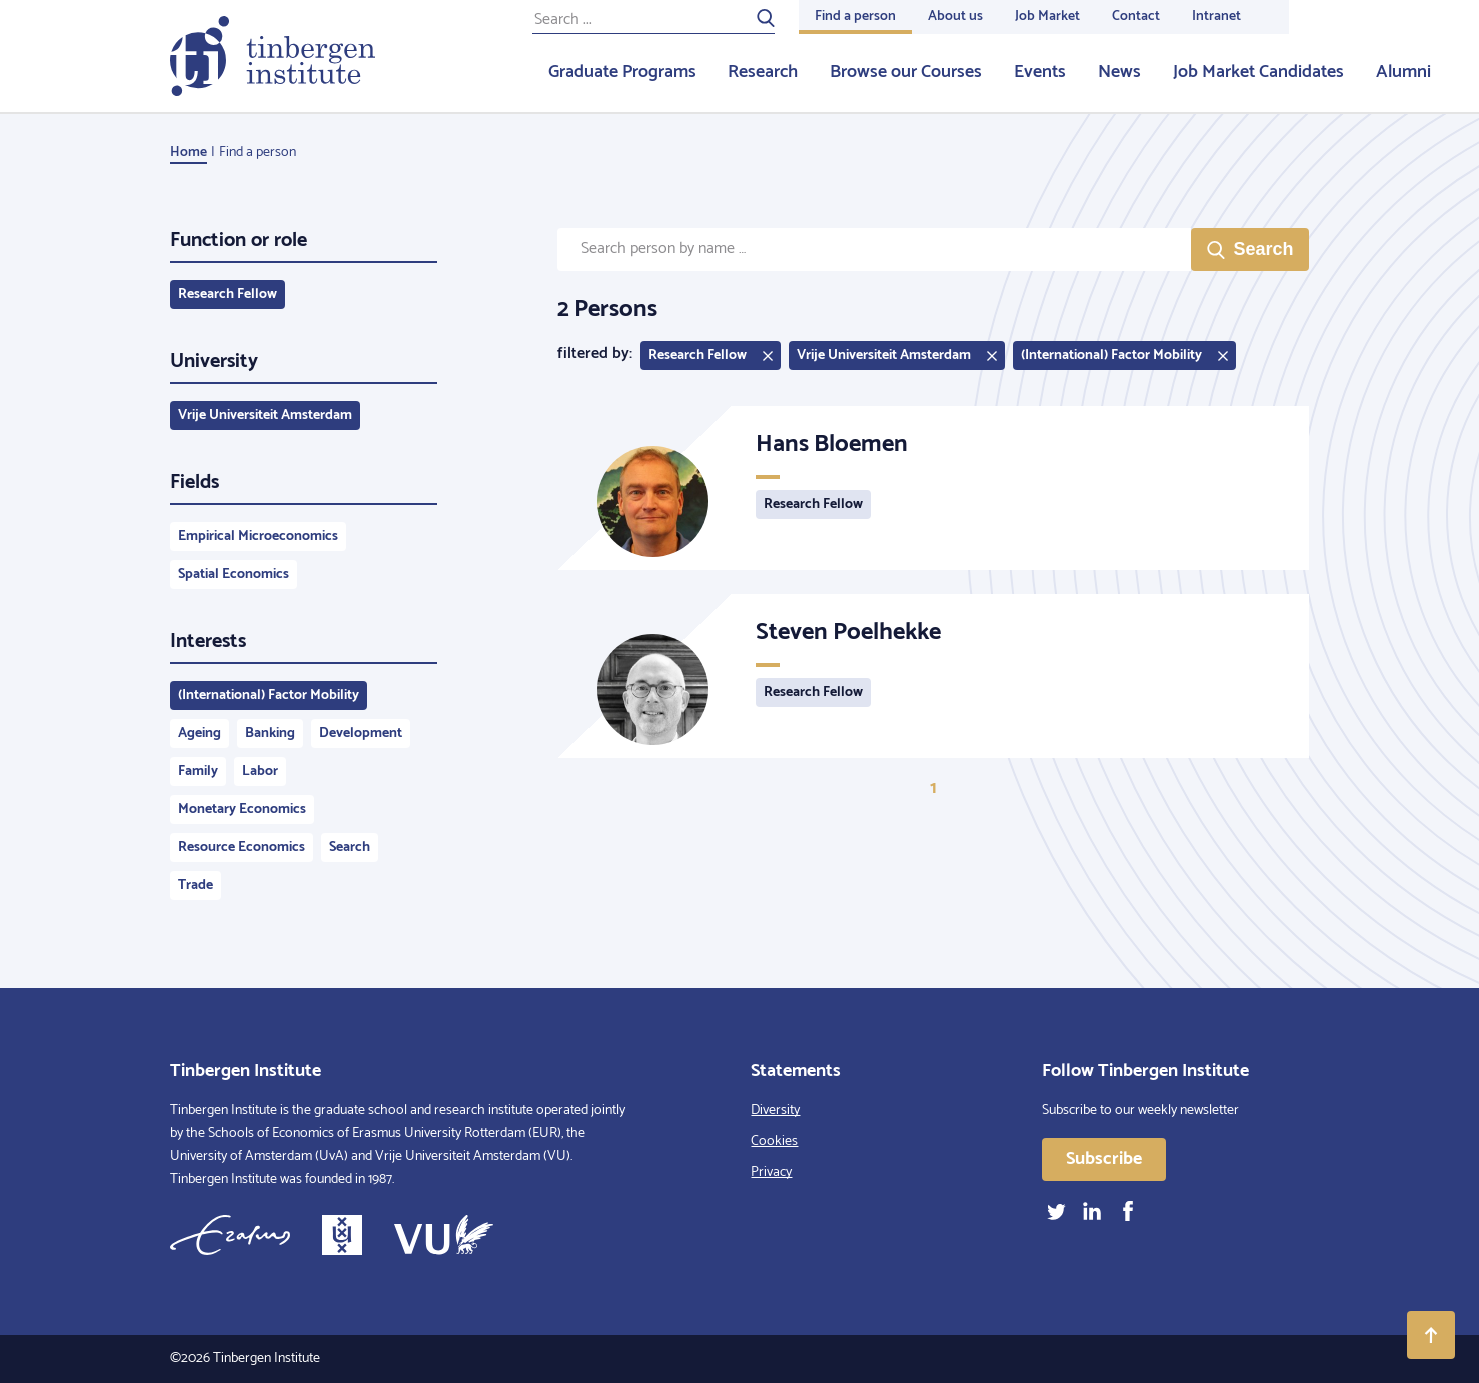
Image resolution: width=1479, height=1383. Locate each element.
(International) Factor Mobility (268, 695)
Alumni (1403, 72)
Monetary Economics (242, 809)
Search (349, 847)
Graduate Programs (622, 72)
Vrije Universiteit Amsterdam (265, 415)
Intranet (1216, 16)
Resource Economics (241, 847)
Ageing (199, 733)
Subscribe (1104, 1159)
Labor (260, 771)
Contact (1136, 16)
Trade (195, 885)
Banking (270, 733)
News (1119, 72)
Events (1040, 72)
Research (763, 72)
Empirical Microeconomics (258, 536)
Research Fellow (227, 294)
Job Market (1047, 16)
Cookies (774, 1141)
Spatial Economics (233, 574)
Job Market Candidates (1258, 72)
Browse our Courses (906, 72)
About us (955, 16)
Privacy (771, 1172)
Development (360, 733)
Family (198, 771)
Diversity (775, 1110)
